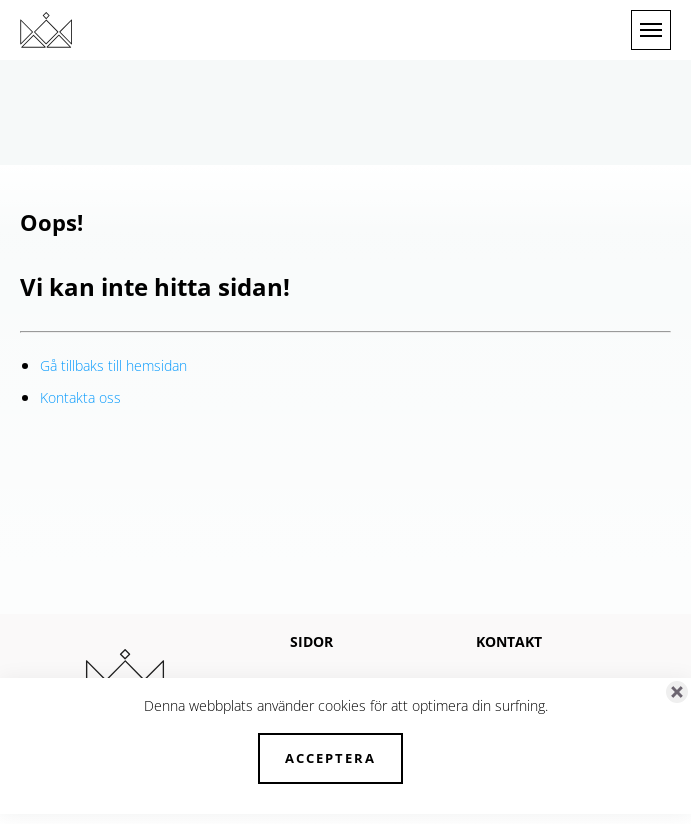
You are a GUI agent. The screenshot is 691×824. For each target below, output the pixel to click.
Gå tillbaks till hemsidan (113, 365)
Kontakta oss (80, 397)
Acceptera (330, 758)
